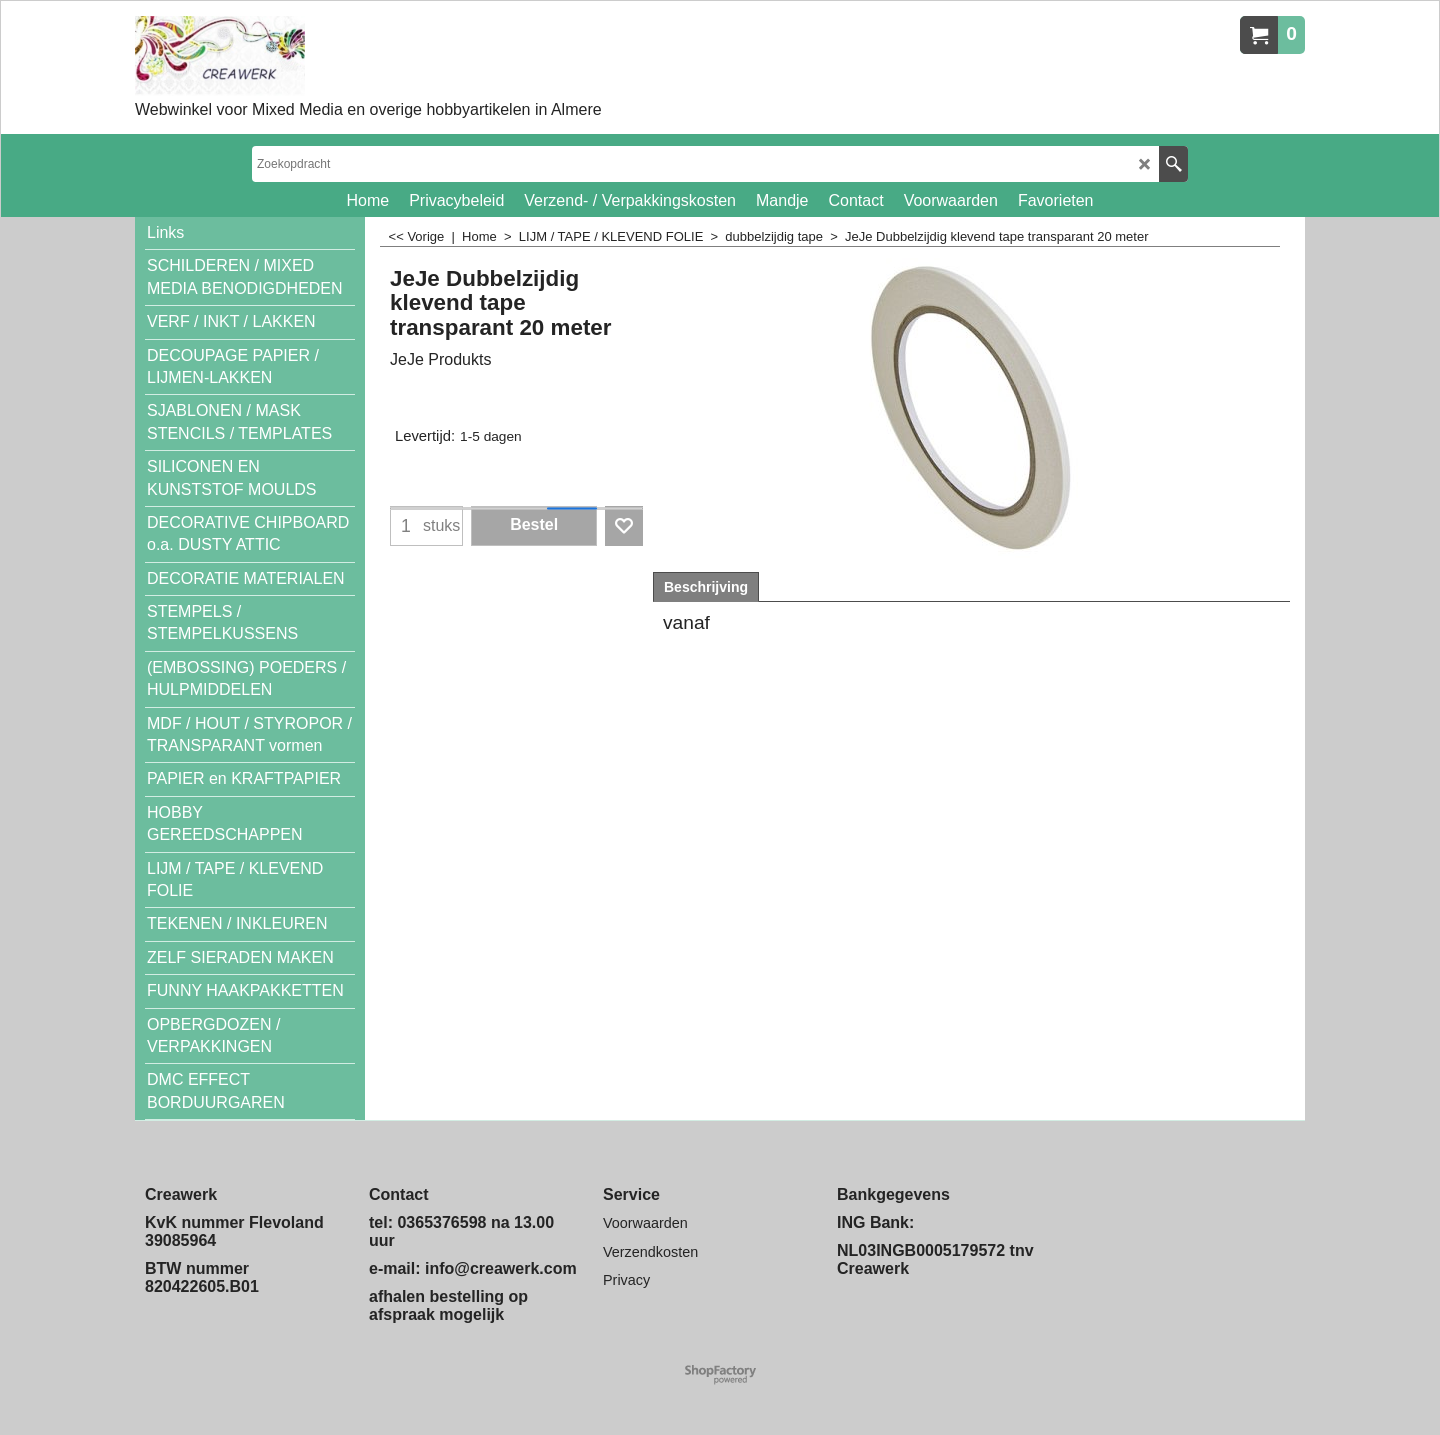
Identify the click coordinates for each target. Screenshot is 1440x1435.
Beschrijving (706, 587)
